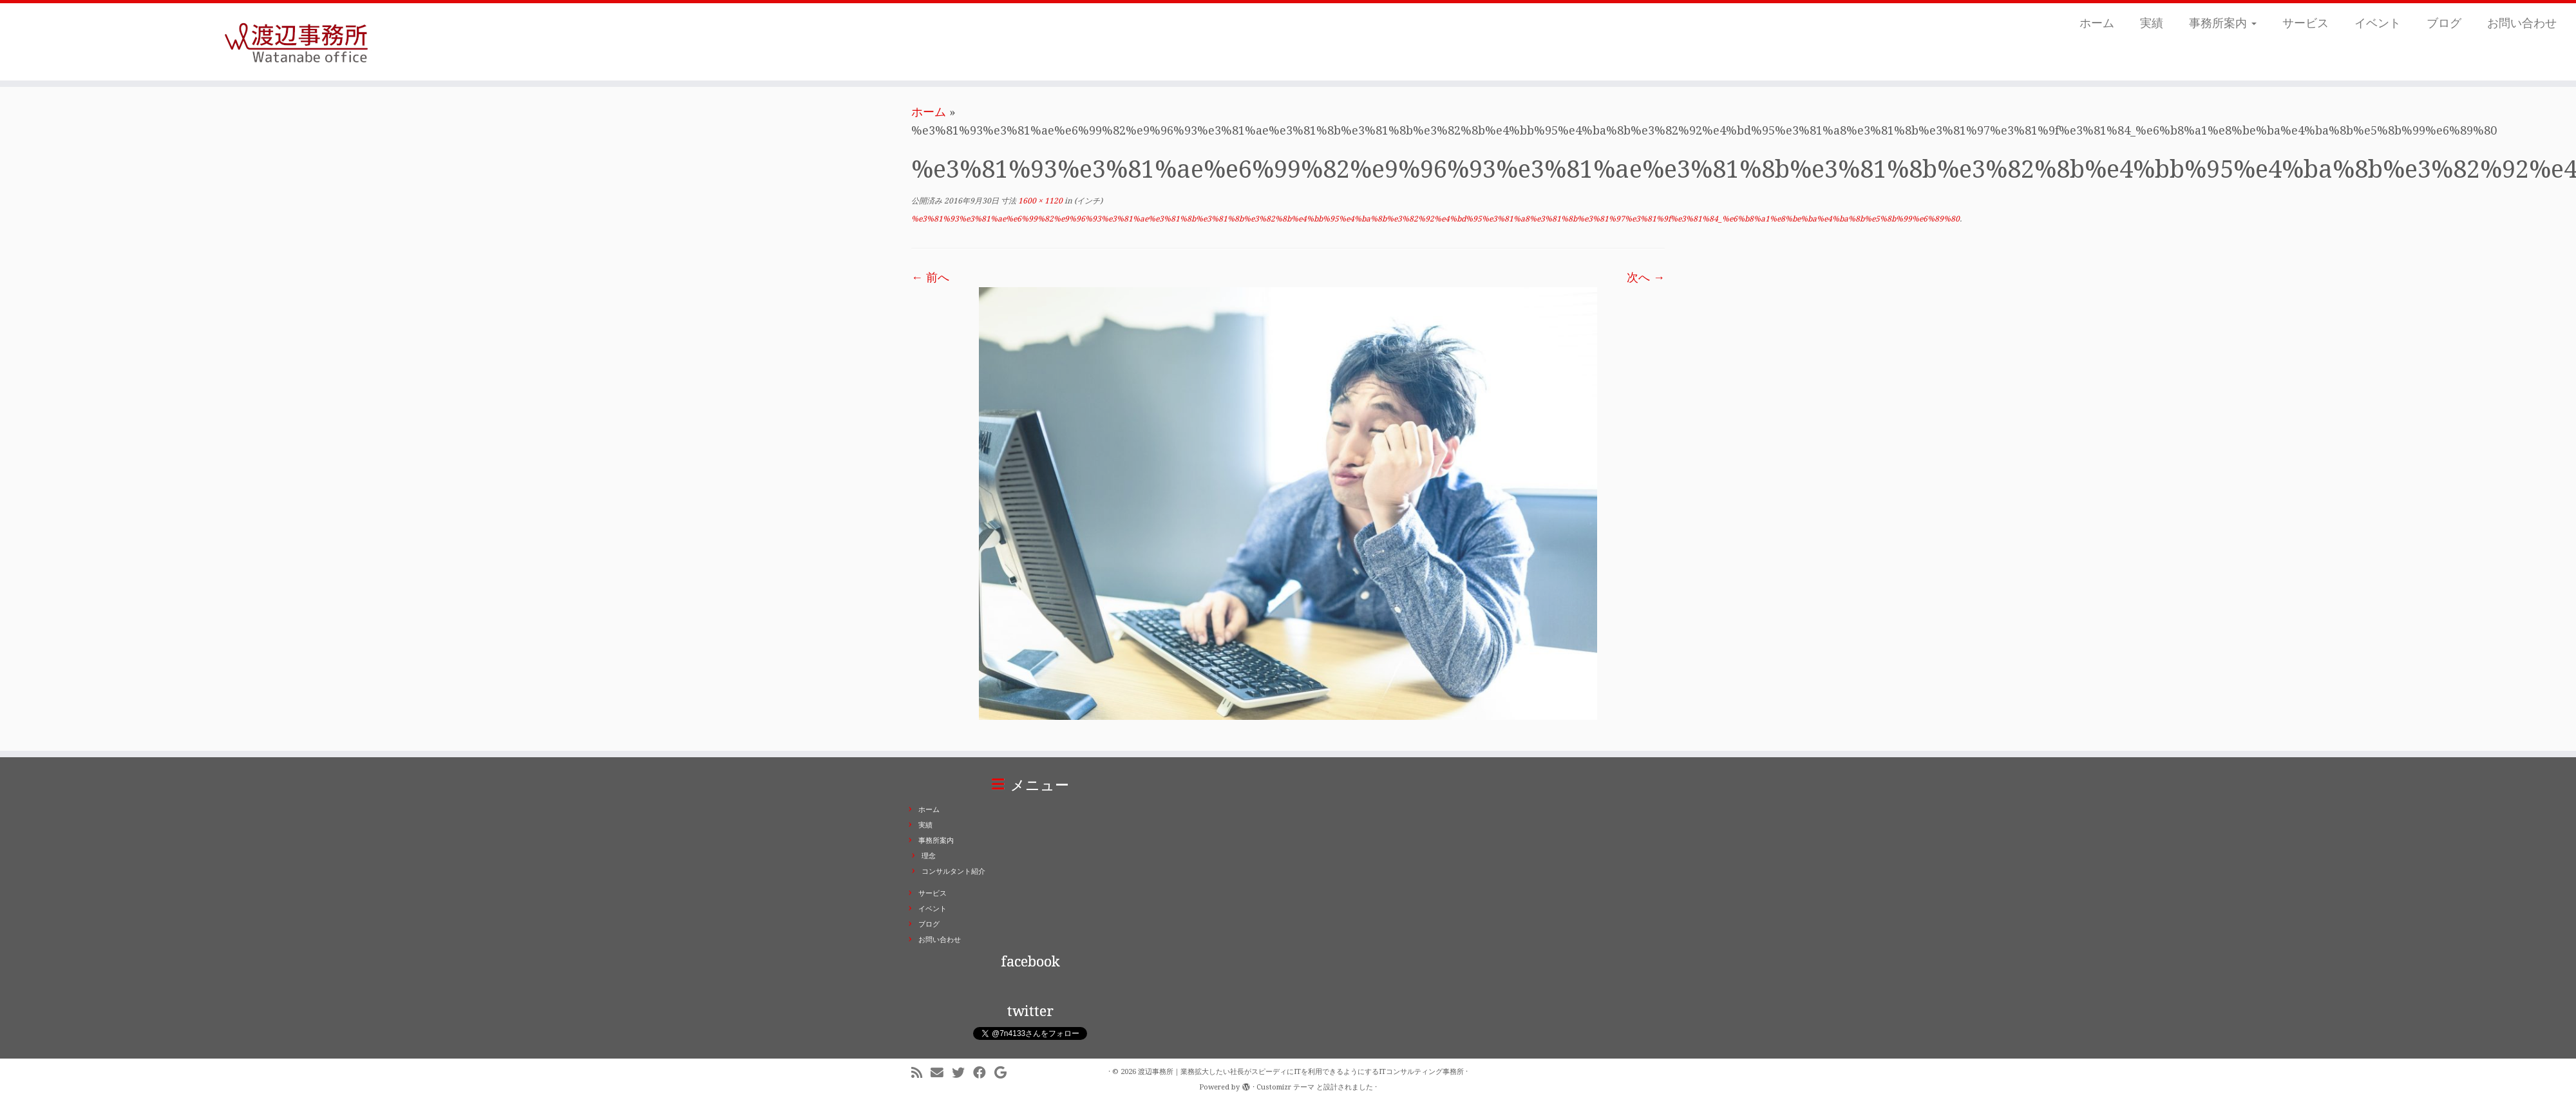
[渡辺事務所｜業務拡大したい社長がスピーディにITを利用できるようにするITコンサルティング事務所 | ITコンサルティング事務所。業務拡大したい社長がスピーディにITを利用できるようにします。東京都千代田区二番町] (297, 42)
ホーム (2096, 23)
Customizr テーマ (1285, 1087)
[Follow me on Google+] (1004, 1073)
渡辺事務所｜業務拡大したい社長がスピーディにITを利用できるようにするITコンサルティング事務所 (1301, 1072)
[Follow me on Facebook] (983, 1073)
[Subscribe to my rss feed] (921, 1073)
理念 (929, 856)
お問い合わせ (2522, 23)
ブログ (2444, 23)
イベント (2377, 23)
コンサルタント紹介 (953, 871)
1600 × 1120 (1039, 200)
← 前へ (930, 277)
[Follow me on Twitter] (962, 1073)
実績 (2151, 23)
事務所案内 (2223, 23)
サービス (2305, 23)
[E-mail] (941, 1073)
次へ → (1646, 277)
